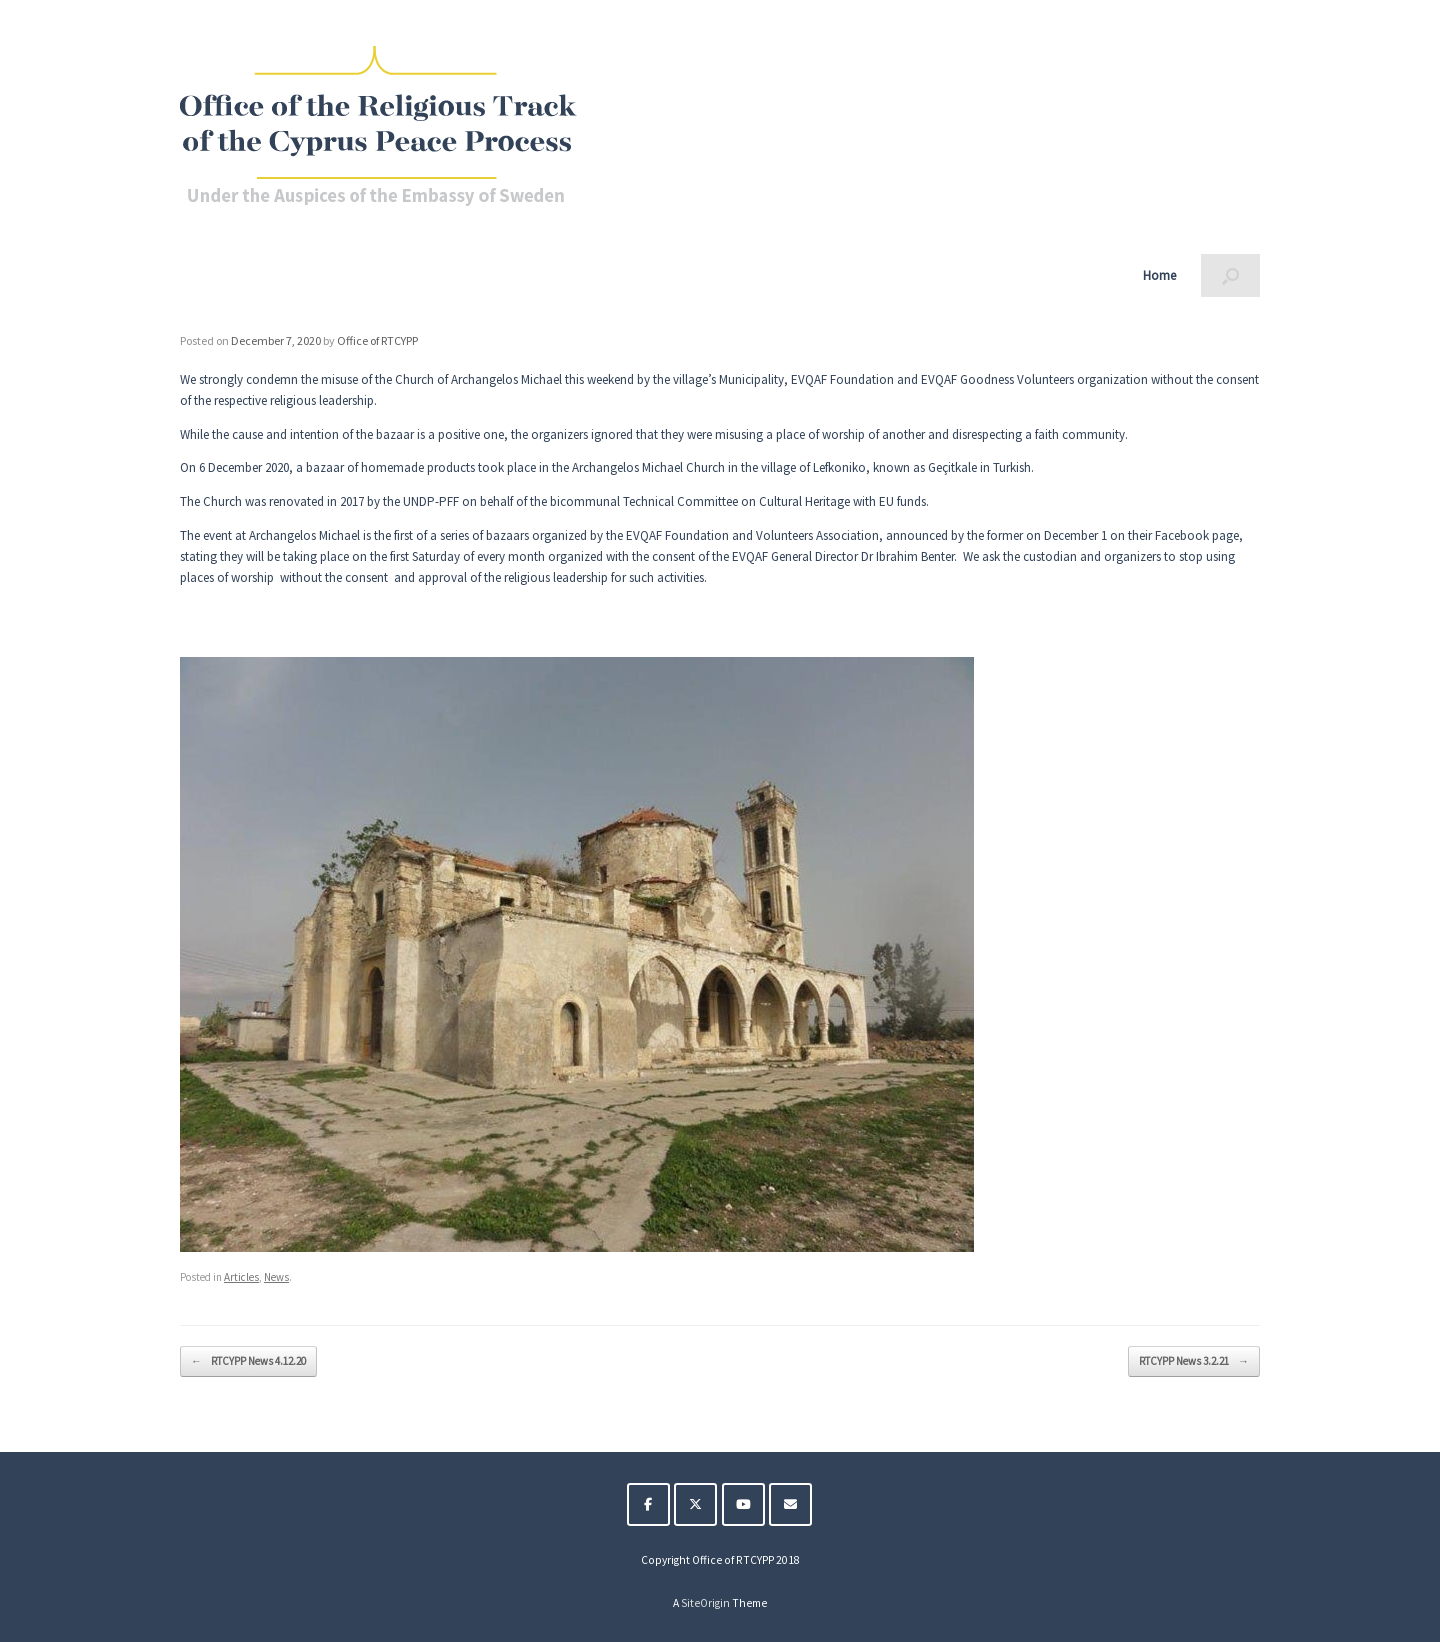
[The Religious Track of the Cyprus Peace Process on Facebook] (648, 1504)
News (276, 1277)
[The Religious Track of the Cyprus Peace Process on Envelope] (790, 1504)
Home (1159, 275)
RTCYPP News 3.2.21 (1194, 1361)
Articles (241, 1277)
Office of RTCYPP (377, 340)
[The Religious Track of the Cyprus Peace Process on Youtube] (743, 1504)
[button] (1230, 275)
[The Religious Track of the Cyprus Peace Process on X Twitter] (695, 1504)
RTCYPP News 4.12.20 (248, 1361)
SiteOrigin (705, 1603)
